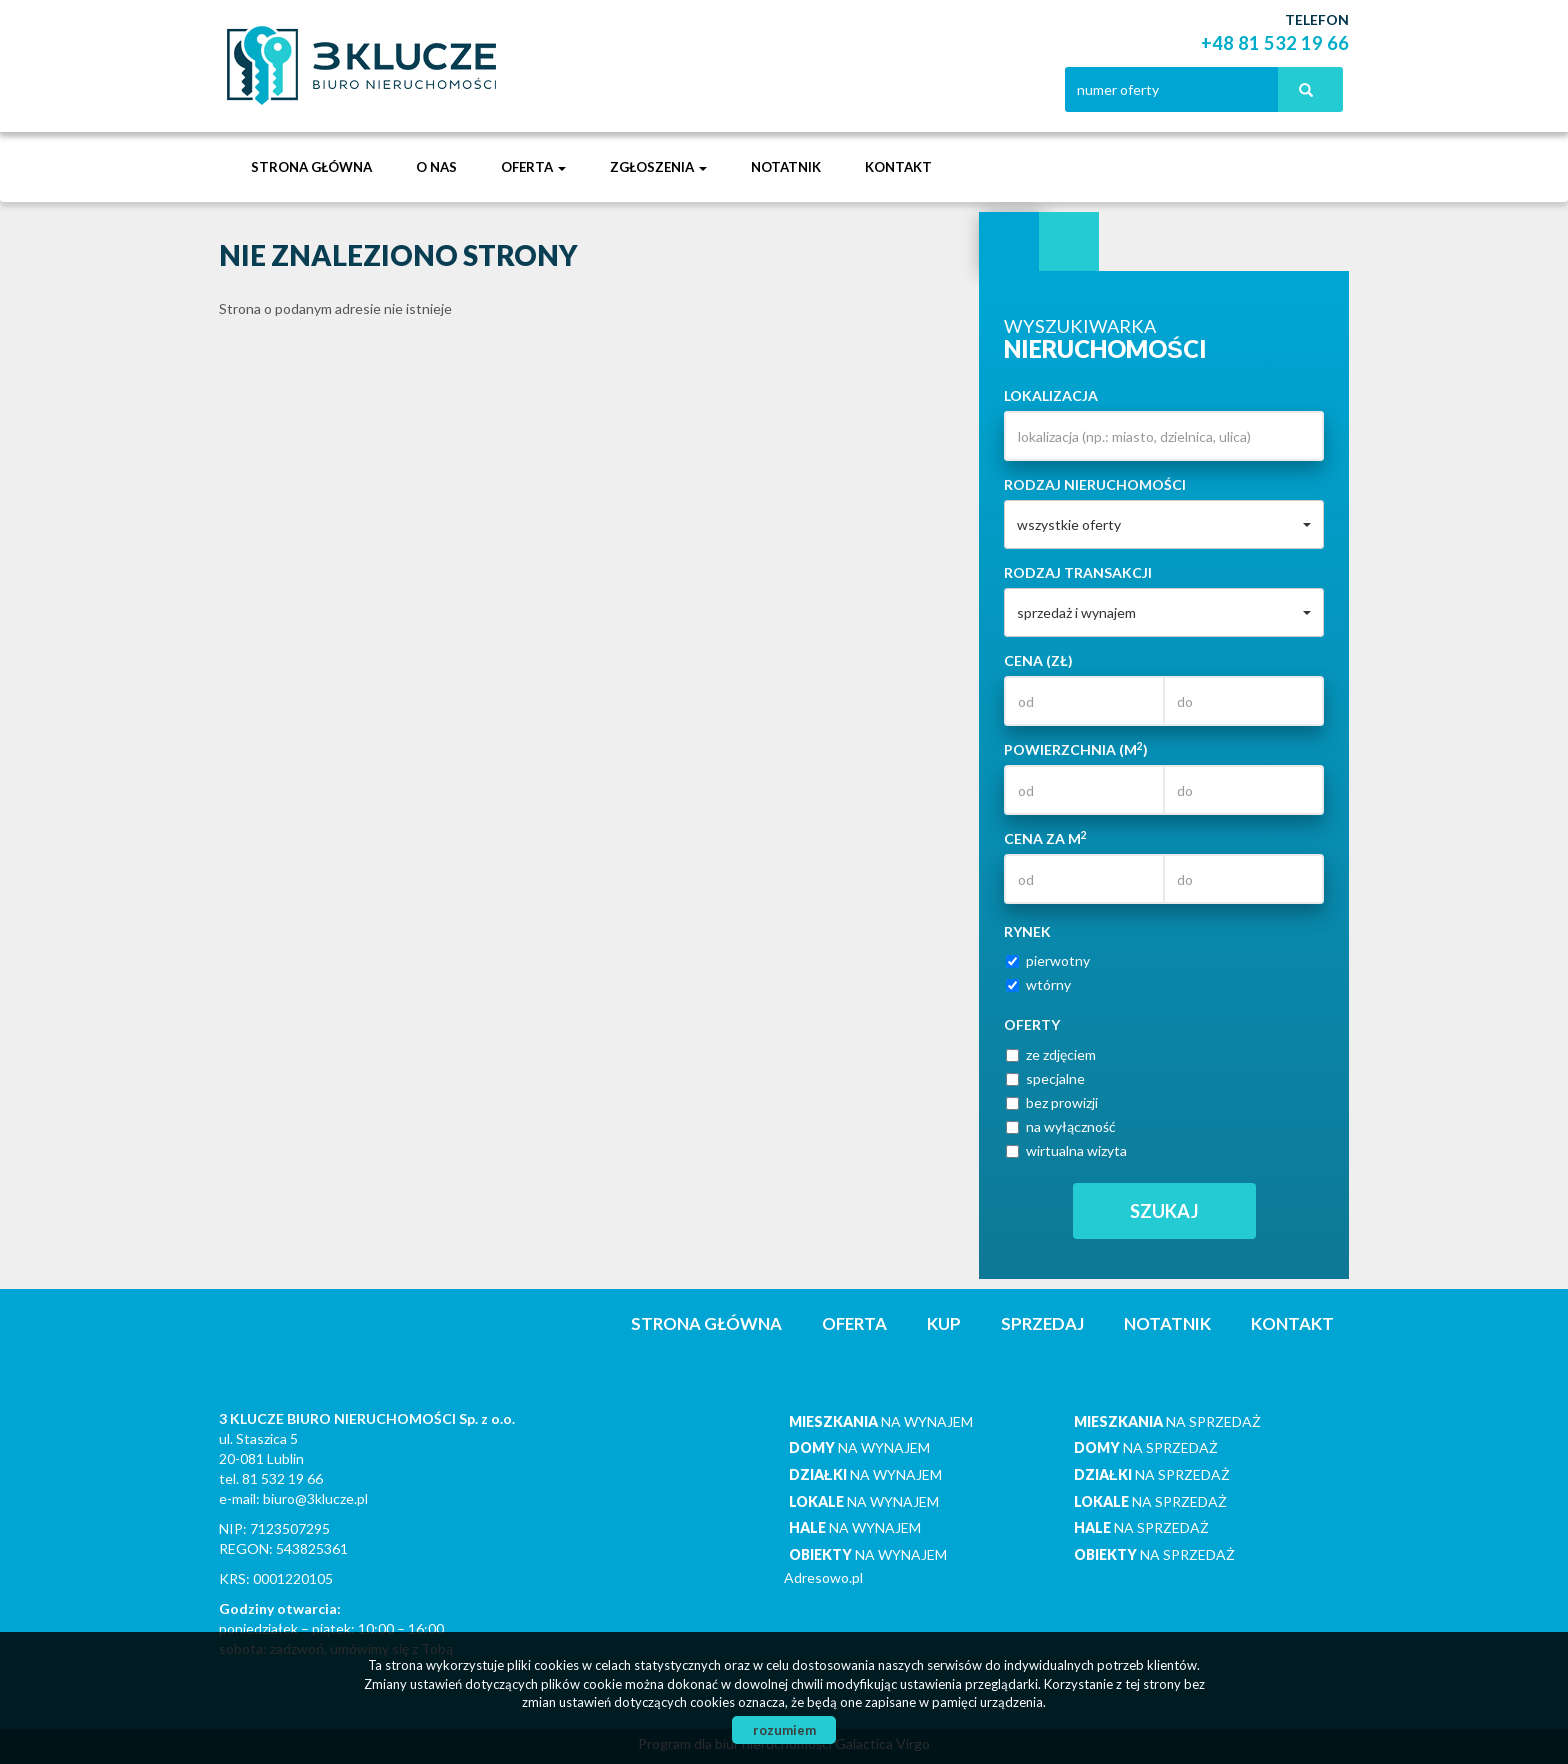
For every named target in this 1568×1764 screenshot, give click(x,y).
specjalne (1045, 1078)
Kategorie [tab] (1069, 242)
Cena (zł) (1038, 660)
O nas (436, 167)
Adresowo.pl (823, 1577)
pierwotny (1048, 960)
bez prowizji (1052, 1102)
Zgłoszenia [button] (658, 167)
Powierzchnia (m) (1076, 749)
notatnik (786, 167)
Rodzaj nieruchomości (1095, 484)
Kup (944, 1323)
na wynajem (881, 1421)
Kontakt (898, 167)
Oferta (854, 1323)
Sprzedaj (1042, 1323)
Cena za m (1045, 838)
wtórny (1038, 984)
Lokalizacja (1051, 395)
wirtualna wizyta (1066, 1150)
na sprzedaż (1167, 1421)
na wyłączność (1061, 1126)
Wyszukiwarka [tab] (1009, 242)
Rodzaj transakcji (1078, 572)
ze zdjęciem (1051, 1054)
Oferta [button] (533, 167)
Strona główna (311, 167)
